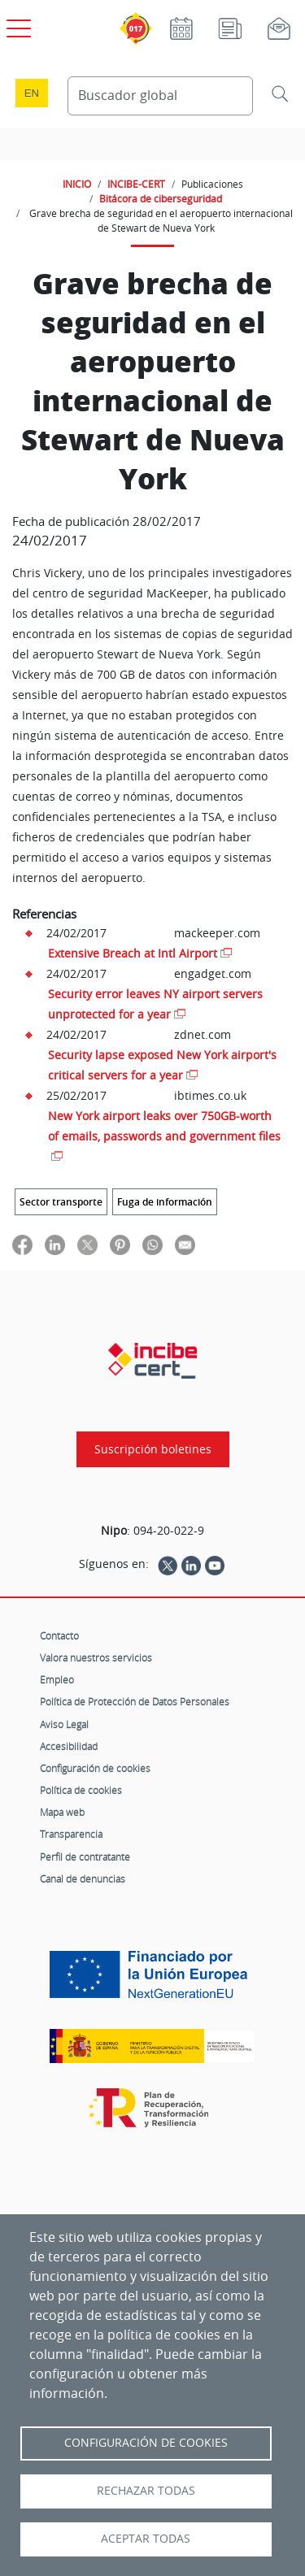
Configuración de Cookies (146, 2442)
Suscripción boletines (152, 1449)
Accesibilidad (69, 1746)
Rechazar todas (146, 2490)
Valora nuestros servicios (96, 1657)
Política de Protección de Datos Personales (134, 1701)
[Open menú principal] (16, 25)
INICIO (77, 183)
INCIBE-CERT (136, 183)
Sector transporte (61, 1202)
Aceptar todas (145, 2538)
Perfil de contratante (85, 1856)
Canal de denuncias (82, 1878)
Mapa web (62, 1811)
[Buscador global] (161, 95)
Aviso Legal (64, 1724)
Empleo (57, 1679)
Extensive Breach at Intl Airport (132, 953)
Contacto (59, 1635)
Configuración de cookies (95, 1768)
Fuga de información (164, 1202)
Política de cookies (81, 1789)
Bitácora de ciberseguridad (160, 198)
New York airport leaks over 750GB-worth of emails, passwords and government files (164, 1126)
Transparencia (71, 1833)
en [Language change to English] (31, 93)
